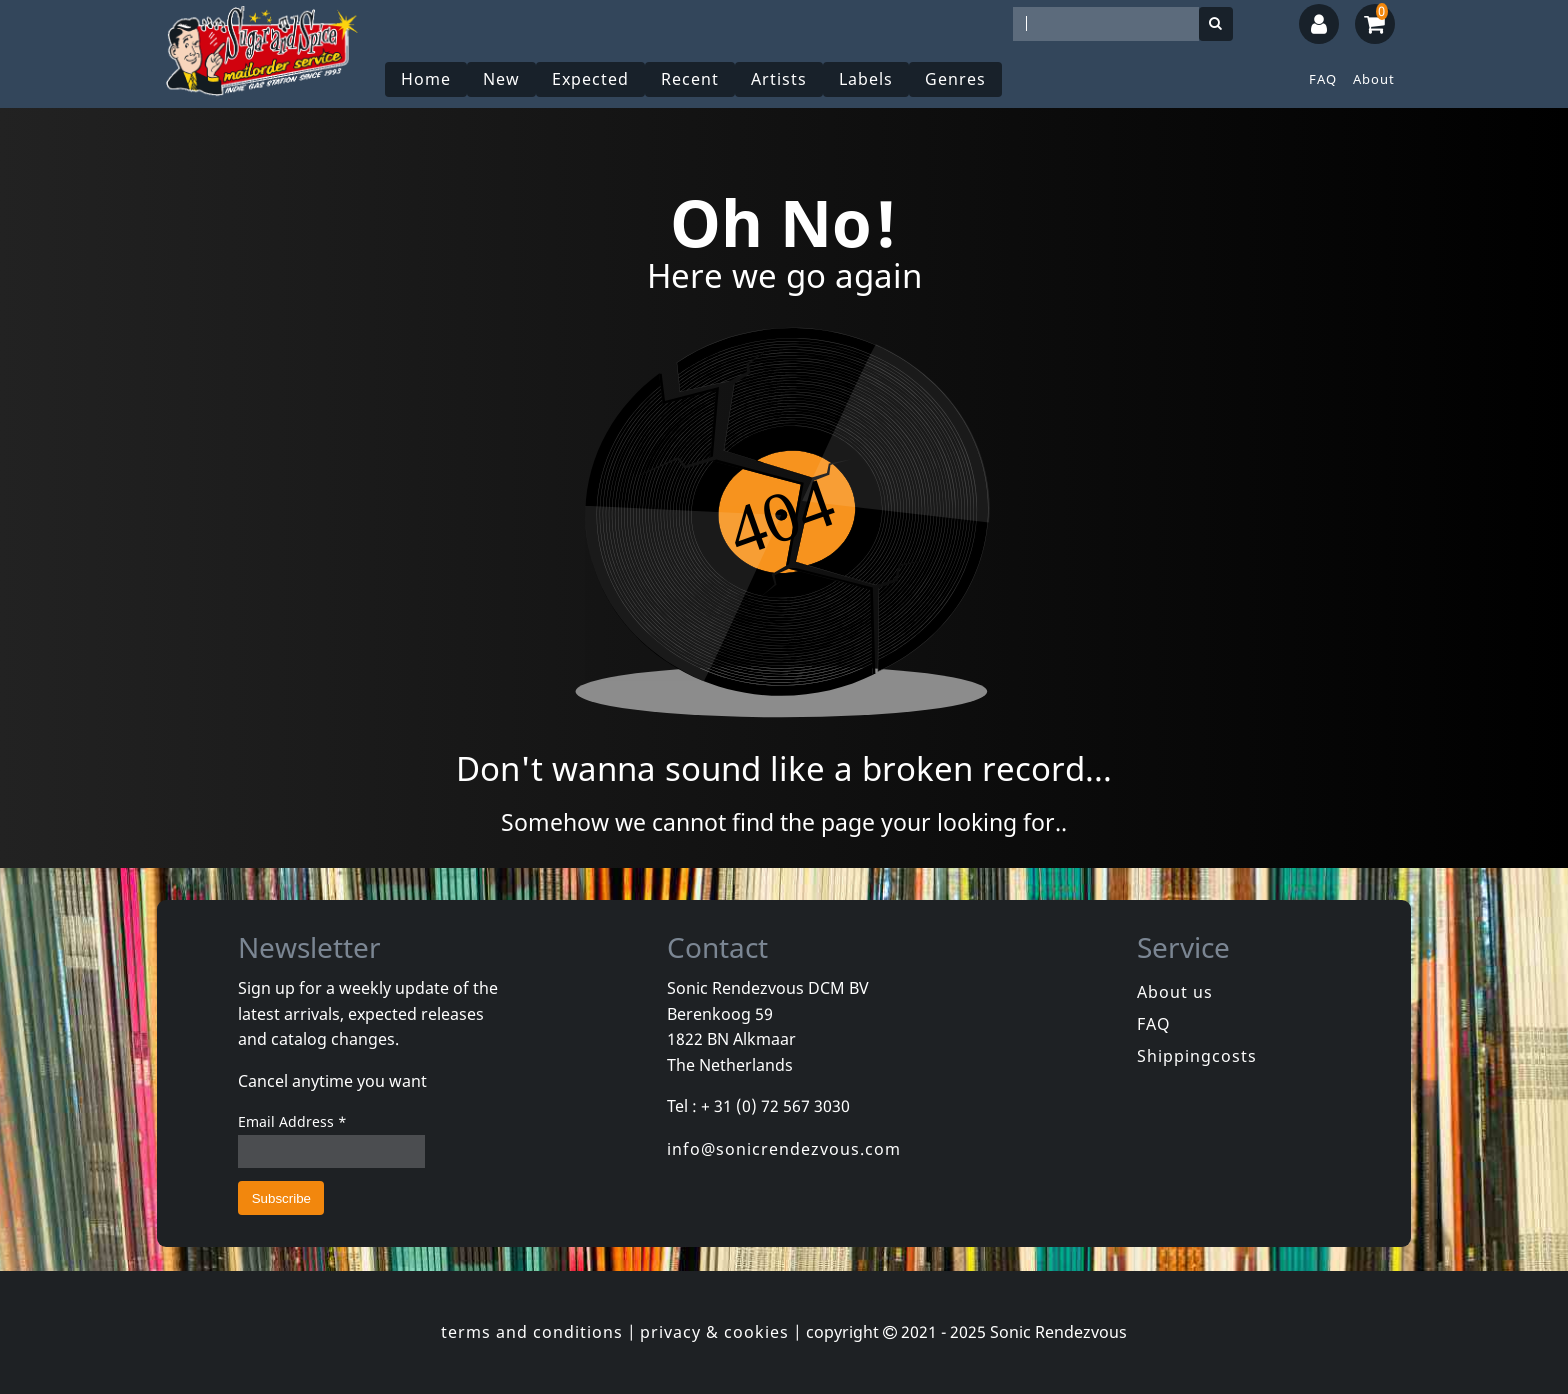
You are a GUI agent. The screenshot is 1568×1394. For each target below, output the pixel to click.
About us (1175, 992)
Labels (866, 79)
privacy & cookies (714, 1332)
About (1374, 79)
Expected (590, 79)
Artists (779, 79)
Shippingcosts (1197, 1056)
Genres (955, 79)
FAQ (1323, 79)
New (501, 79)
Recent (690, 79)
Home (426, 79)
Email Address (292, 1121)
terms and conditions (532, 1332)
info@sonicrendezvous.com (784, 1149)
